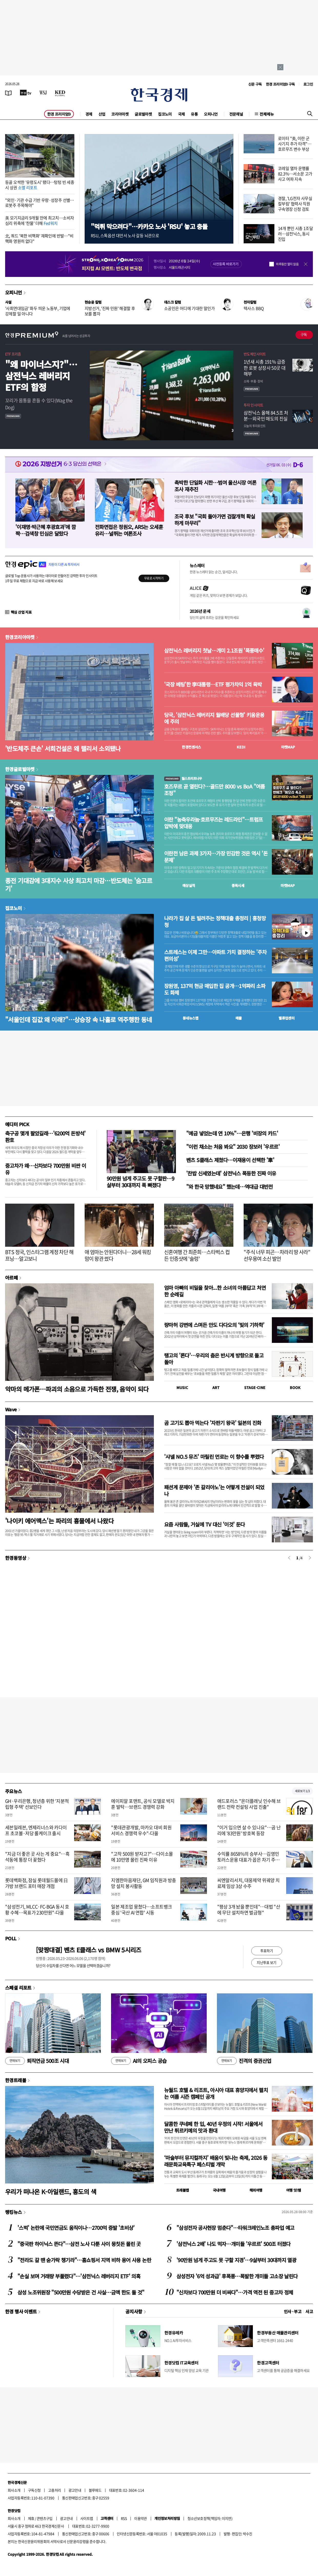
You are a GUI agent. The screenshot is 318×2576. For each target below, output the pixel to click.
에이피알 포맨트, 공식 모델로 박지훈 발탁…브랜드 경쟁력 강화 (142, 1804)
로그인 (308, 84)
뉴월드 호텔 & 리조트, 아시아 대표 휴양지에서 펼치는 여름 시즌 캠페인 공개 (216, 2093)
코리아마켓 (119, 114)
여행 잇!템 (293, 2190)
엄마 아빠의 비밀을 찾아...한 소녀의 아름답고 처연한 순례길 (215, 1291)
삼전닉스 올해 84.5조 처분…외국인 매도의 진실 (266, 415)
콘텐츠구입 (45, 2518)
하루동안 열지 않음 (287, 264)
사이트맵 (86, 2518)
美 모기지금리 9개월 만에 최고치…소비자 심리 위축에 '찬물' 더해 (39, 220)
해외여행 (256, 2190)
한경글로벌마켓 (20, 769)
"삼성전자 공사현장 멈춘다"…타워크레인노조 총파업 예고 (235, 2227)
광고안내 (74, 2490)
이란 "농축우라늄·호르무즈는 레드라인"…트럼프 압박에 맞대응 (213, 823)
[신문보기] (8, 92)
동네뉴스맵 (190, 1018)
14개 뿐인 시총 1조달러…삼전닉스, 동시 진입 (295, 233)
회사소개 (14, 2490)
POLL (10, 1938)
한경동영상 (15, 1557)
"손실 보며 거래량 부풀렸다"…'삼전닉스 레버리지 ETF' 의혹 (78, 2276)
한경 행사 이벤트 (21, 2311)
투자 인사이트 (253, 404)
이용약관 (140, 2518)
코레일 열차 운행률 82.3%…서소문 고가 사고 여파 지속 (295, 173)
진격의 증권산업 (244, 2061)
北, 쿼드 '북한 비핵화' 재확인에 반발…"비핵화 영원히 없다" (39, 238)
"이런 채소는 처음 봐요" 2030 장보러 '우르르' (233, 1146)
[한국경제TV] (25, 92)
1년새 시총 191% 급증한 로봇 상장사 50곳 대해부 (264, 367)
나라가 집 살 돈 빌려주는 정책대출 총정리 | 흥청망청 (215, 921)
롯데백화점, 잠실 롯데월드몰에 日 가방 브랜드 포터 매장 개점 (36, 1883)
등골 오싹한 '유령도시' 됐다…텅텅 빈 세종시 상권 (39, 185)
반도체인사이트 (255, 353)
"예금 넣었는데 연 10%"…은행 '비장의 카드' (232, 1133)
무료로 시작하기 (153, 578)
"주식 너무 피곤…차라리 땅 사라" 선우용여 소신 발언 (277, 1255)
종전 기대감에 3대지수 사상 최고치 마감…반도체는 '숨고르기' (78, 884)
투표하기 (266, 1950)
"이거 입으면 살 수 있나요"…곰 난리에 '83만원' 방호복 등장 (249, 1830)
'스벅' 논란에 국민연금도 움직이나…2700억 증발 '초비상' (76, 2227)
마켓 (288, 747)
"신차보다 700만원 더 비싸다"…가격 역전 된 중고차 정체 (234, 2292)
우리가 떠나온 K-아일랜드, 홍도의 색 (50, 2191)
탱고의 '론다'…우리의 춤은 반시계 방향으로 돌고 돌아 (213, 1359)
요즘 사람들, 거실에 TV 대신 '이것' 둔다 (204, 1524)
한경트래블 (15, 2080)
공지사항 (133, 2311)
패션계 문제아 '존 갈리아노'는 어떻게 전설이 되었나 (214, 1490)
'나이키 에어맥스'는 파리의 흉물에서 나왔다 (59, 1521)
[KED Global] (60, 92)
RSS (124, 2518)
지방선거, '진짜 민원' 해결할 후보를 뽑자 (110, 311)
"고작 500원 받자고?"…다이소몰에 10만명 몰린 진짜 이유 (142, 1856)
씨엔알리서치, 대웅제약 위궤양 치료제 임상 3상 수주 (248, 1883)
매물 (238, 1018)
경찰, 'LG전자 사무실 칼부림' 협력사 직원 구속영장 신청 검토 (295, 203)
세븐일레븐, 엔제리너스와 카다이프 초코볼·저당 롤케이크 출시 (36, 1830)
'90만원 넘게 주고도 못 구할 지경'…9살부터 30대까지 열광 (236, 2260)
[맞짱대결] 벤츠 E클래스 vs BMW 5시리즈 (88, 1949)
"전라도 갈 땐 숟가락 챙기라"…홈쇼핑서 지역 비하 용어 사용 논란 (84, 2260)
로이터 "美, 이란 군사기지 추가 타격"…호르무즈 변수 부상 (294, 143)
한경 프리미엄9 (59, 114)
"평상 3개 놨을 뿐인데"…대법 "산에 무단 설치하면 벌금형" (248, 1909)
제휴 (31, 2518)
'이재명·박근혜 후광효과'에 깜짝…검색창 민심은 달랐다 (45, 530)
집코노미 (165, 114)
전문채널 (236, 114)
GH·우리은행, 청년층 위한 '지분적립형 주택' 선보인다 (37, 1804)
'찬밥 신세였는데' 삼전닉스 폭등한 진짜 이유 (231, 1173)
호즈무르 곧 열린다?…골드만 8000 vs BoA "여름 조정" (214, 789)
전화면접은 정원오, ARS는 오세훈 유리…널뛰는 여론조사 (129, 530)
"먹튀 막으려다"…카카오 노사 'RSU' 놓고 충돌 (149, 226)
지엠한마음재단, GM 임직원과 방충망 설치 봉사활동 (143, 1883)
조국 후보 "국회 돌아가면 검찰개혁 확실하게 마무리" (214, 520)
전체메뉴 (267, 114)
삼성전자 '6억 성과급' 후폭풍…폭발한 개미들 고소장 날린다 (236, 2276)
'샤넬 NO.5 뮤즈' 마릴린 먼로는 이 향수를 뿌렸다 (214, 1456)
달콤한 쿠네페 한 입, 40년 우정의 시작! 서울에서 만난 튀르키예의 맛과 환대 (213, 2127)
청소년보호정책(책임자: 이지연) (209, 2518)
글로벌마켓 (143, 114)
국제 (181, 114)
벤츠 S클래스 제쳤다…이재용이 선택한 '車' (230, 1160)
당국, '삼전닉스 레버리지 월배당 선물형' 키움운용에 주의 (214, 718)
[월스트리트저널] (43, 92)
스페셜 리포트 (18, 1987)
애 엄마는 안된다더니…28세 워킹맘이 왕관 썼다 (118, 1255)
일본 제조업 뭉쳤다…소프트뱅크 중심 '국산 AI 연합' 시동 (141, 1909)
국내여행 (219, 2190)
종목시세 (238, 885)
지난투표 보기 (266, 1962)
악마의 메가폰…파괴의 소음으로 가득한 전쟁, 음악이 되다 (77, 1389)
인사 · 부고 (293, 2311)
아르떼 (11, 1277)
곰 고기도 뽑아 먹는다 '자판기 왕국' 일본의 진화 (212, 1422)
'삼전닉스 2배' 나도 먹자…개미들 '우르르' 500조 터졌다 (233, 2244)
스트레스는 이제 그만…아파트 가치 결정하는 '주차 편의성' (215, 955)
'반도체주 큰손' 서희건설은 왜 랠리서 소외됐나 (63, 748)
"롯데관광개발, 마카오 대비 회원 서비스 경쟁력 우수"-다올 (141, 1830)
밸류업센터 (286, 1018)
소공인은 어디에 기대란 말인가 (189, 308)
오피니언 (211, 114)
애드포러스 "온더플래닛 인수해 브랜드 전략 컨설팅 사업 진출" (249, 1804)
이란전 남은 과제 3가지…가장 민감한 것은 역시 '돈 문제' (215, 856)
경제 (88, 114)
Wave (11, 1409)
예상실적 (188, 885)
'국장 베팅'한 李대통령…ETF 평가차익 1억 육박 (213, 684)
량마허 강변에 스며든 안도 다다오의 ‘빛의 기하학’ (214, 1325)
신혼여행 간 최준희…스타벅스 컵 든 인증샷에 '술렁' (197, 1255)
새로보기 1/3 (302, 1791)
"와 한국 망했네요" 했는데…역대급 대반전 (229, 1186)
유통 (194, 114)
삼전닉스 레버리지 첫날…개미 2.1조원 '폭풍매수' (214, 650)
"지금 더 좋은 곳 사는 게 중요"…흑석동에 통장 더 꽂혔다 (37, 1856)
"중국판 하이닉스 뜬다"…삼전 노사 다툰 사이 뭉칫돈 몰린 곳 (79, 2244)
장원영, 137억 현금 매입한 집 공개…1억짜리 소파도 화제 (214, 989)
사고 (309, 2311)
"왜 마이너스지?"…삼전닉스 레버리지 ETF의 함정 (41, 375)
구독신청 (34, 2490)
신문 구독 (255, 84)
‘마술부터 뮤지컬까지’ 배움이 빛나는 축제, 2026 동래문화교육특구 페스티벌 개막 (215, 2161)
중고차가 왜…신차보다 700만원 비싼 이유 (45, 1169)
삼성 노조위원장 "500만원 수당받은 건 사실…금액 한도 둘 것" (80, 2292)
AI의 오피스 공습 (138, 2061)
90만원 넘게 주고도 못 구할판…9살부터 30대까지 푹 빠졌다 (140, 1182)
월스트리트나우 (183, 778)
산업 (101, 114)
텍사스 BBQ (254, 308)
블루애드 (95, 2490)
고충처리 (54, 2490)
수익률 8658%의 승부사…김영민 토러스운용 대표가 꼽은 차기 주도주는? (248, 1859)
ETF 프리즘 (13, 353)
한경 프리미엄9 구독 (280, 84)
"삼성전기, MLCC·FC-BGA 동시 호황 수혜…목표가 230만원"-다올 (37, 1909)
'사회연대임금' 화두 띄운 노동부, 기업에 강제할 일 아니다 (37, 311)
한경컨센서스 (191, 747)
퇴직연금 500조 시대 (37, 2061)
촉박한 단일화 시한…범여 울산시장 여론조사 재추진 (215, 486)
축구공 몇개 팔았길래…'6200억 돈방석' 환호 (45, 1137)
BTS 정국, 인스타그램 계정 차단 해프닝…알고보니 (39, 1255)
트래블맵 (182, 2190)
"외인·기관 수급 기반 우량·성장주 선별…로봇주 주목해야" (39, 202)
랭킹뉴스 (13, 2212)
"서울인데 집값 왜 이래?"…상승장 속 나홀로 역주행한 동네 (78, 1019)
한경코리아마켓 (20, 637)
